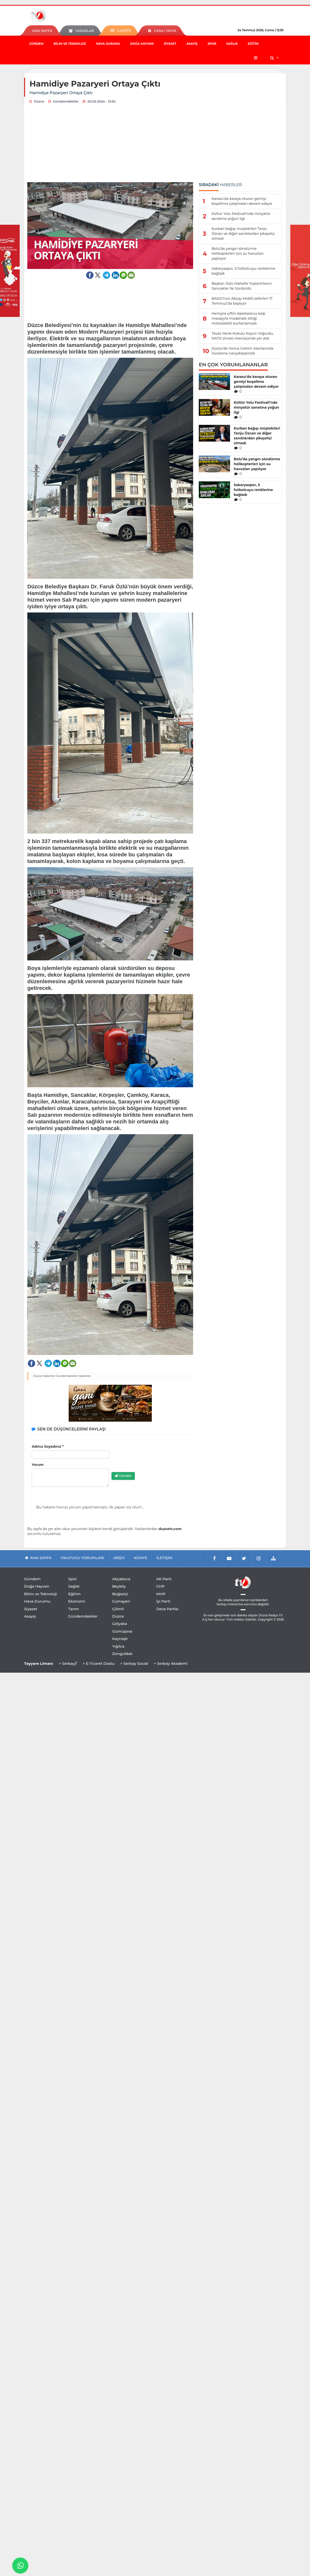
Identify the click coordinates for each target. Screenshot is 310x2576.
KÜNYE (140, 1557)
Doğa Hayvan (142, 43)
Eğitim (253, 43)
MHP (160, 1594)
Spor (212, 43)
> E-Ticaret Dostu (98, 1663)
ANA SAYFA (42, 31)
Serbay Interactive (230, 1604)
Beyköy (119, 1586)
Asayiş (192, 43)
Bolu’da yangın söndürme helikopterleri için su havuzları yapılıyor (257, 464)
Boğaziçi (120, 1594)
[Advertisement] (155, 145)
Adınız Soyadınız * (48, 1446)
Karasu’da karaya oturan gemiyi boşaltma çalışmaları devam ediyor (256, 381)
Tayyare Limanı (38, 1663)
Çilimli (118, 1609)
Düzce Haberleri (44, 1376)
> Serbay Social (134, 1663)
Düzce (118, 1616)
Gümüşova (122, 1631)
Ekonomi (76, 1601)
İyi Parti (163, 1601)
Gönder (123, 1476)
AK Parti (163, 1579)
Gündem (36, 43)
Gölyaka (119, 1623)
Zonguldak (122, 1653)
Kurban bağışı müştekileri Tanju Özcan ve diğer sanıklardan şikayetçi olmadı (257, 435)
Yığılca (118, 1646)
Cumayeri (121, 1601)
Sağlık (232, 43)
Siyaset (170, 43)
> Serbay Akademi (170, 1663)
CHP (160, 1586)
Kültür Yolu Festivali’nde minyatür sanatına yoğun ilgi (256, 407)
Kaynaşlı (120, 1638)
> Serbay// (68, 1663)
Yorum (38, 1464)
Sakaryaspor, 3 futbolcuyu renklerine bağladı (253, 490)
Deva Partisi (167, 1609)
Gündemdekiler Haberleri (73, 1376)
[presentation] (148, 1458)
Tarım (73, 1609)
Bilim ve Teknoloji (70, 43)
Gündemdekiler (83, 1616)
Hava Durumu (108, 43)
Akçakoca (121, 1579)
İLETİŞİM (164, 1557)
